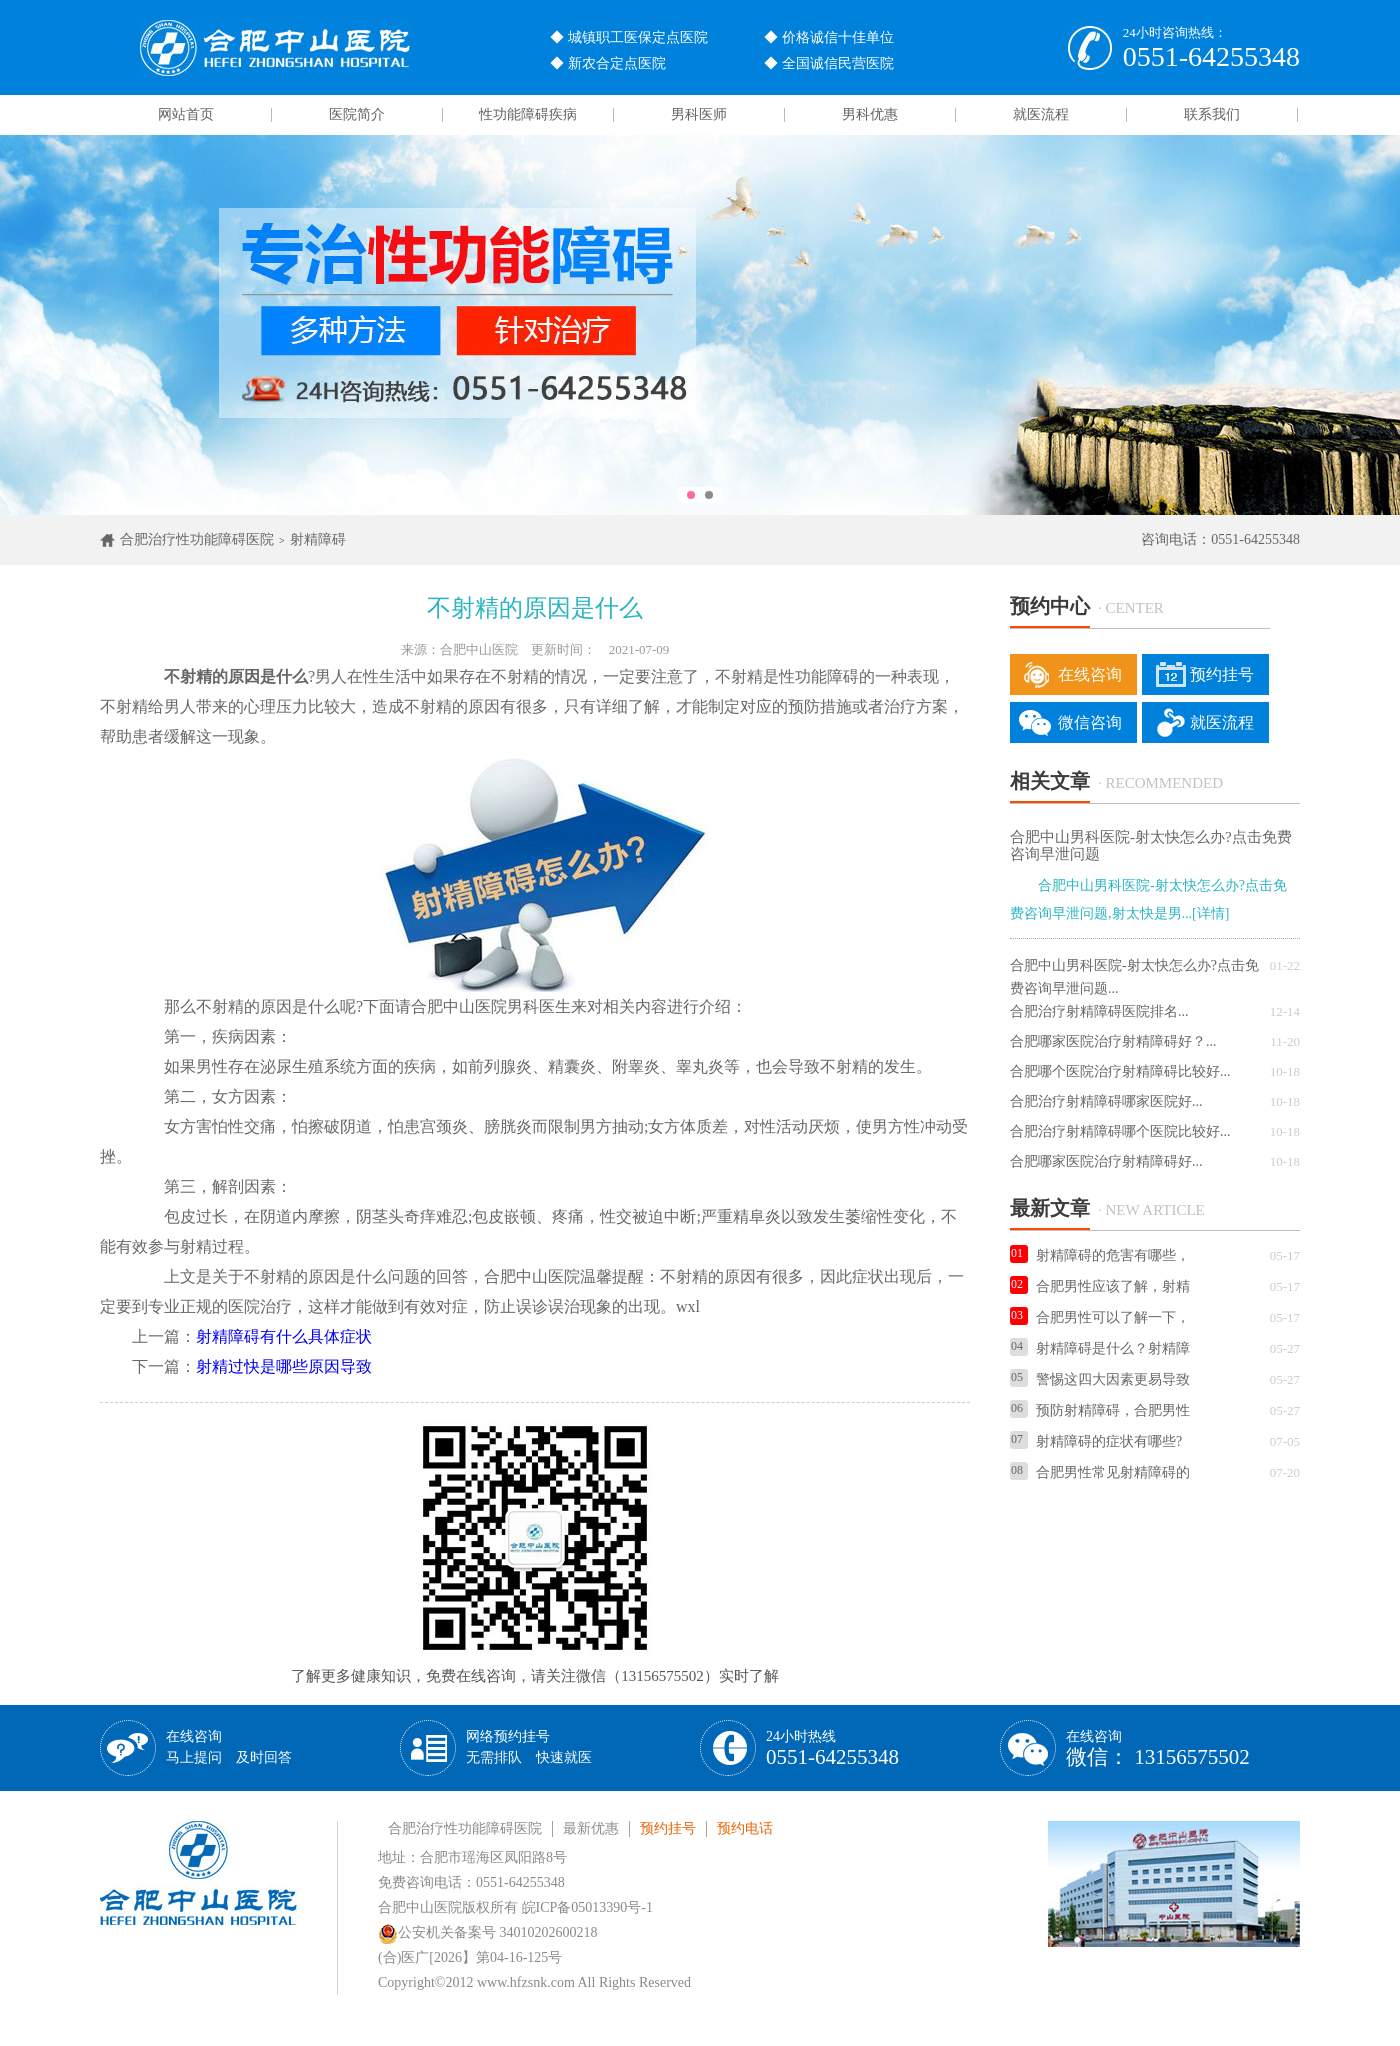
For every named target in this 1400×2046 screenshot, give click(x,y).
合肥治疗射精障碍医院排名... (1099, 1011)
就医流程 (1041, 114)
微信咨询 (1090, 722)
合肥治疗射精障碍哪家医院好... (1106, 1101)
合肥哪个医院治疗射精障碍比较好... (1120, 1071)
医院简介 (357, 114)
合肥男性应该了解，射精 (1100, 1286)
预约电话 (745, 1828)
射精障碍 (318, 539)
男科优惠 (870, 114)
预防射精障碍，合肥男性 (1100, 1410)
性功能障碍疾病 (528, 114)
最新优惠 (591, 1828)
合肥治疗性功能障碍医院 (197, 539)
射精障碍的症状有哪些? (1096, 1441)
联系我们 (1212, 114)
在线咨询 (1090, 674)
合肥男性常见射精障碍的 (1100, 1472)
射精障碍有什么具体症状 (284, 1336)
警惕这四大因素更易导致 (1100, 1379)
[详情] (1210, 913)
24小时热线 (832, 1748)
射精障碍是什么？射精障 (1100, 1348)
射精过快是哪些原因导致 (284, 1366)
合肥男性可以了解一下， (1100, 1317)
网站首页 (186, 114)
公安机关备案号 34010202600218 (488, 1932)
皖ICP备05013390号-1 (587, 1907)
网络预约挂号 (529, 1747)
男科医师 (699, 114)
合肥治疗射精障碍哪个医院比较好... (1120, 1131)
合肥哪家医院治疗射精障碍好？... (1113, 1041)
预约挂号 (1222, 674)
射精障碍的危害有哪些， (1100, 1255)
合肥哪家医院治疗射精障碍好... (1106, 1161)
